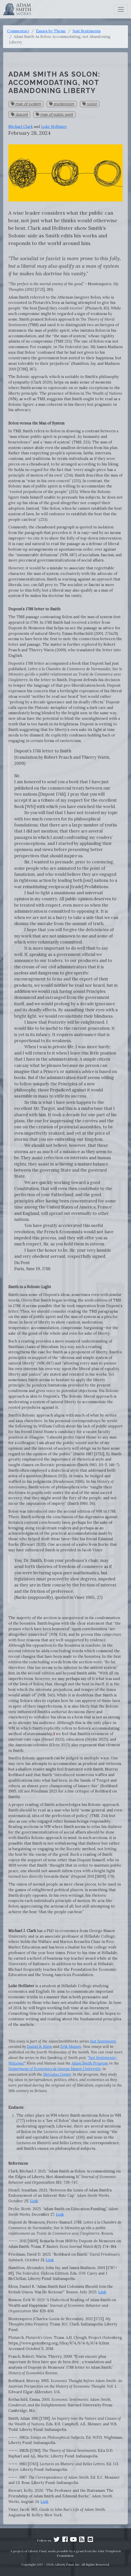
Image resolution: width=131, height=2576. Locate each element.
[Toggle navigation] (121, 9)
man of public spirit (54, 114)
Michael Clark (20, 126)
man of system (26, 104)
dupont (19, 114)
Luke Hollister (54, 126)
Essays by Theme (51, 31)
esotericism (61, 104)
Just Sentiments (86, 31)
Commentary (18, 31)
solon (89, 104)
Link (34, 2201)
